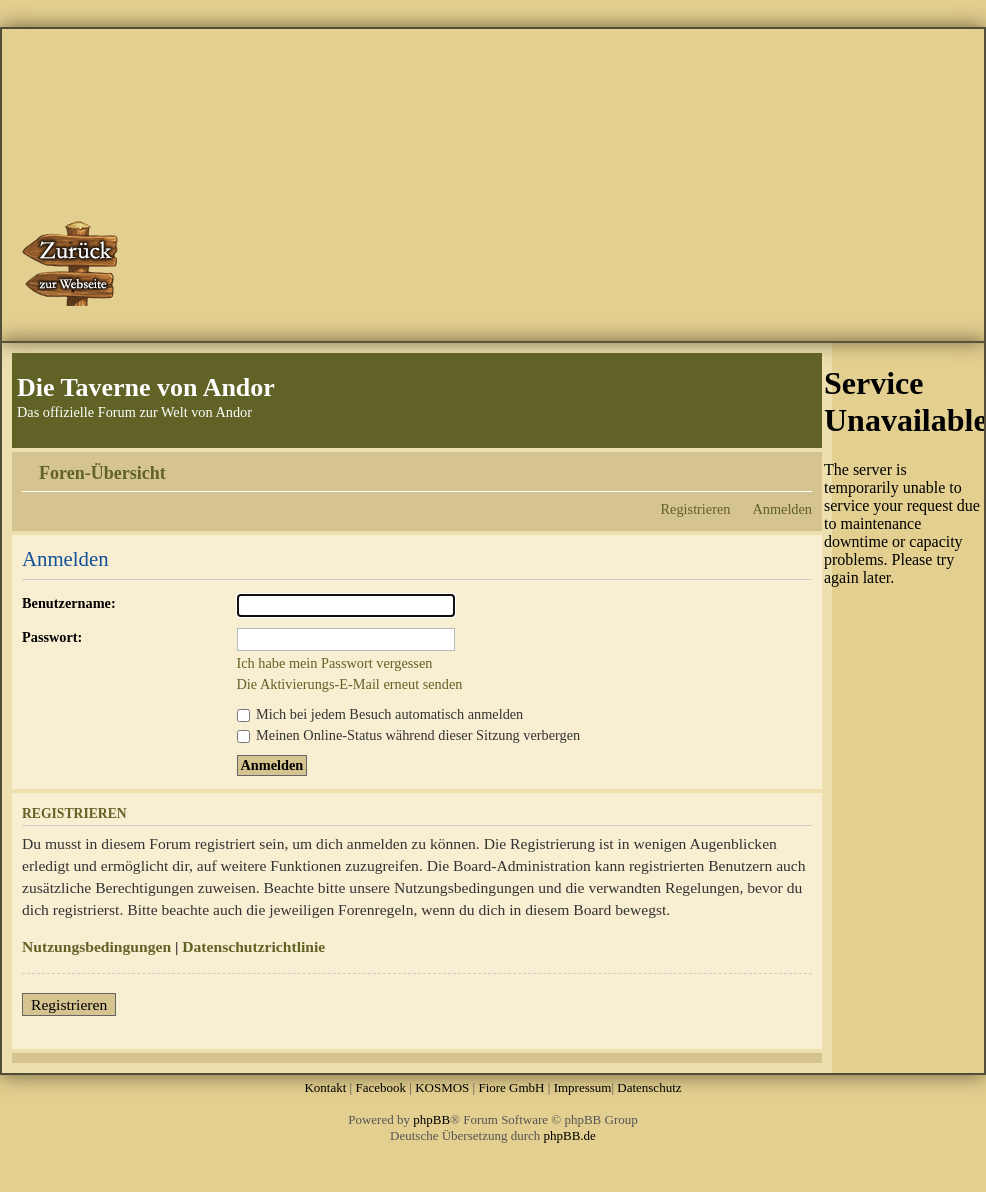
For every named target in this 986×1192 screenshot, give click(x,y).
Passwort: (52, 637)
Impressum (583, 1087)
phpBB (431, 1119)
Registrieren (696, 509)
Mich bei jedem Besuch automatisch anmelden (380, 714)
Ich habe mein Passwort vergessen (335, 663)
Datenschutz (649, 1087)
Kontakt (325, 1087)
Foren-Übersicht (102, 473)
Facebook (380, 1087)
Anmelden (782, 509)
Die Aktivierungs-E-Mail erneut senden (350, 684)
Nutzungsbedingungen (96, 946)
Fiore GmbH (511, 1087)
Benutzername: (69, 603)
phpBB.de (570, 1135)
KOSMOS (442, 1087)
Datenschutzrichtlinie (253, 946)
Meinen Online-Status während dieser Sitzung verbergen (409, 735)
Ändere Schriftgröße (797, 466)
